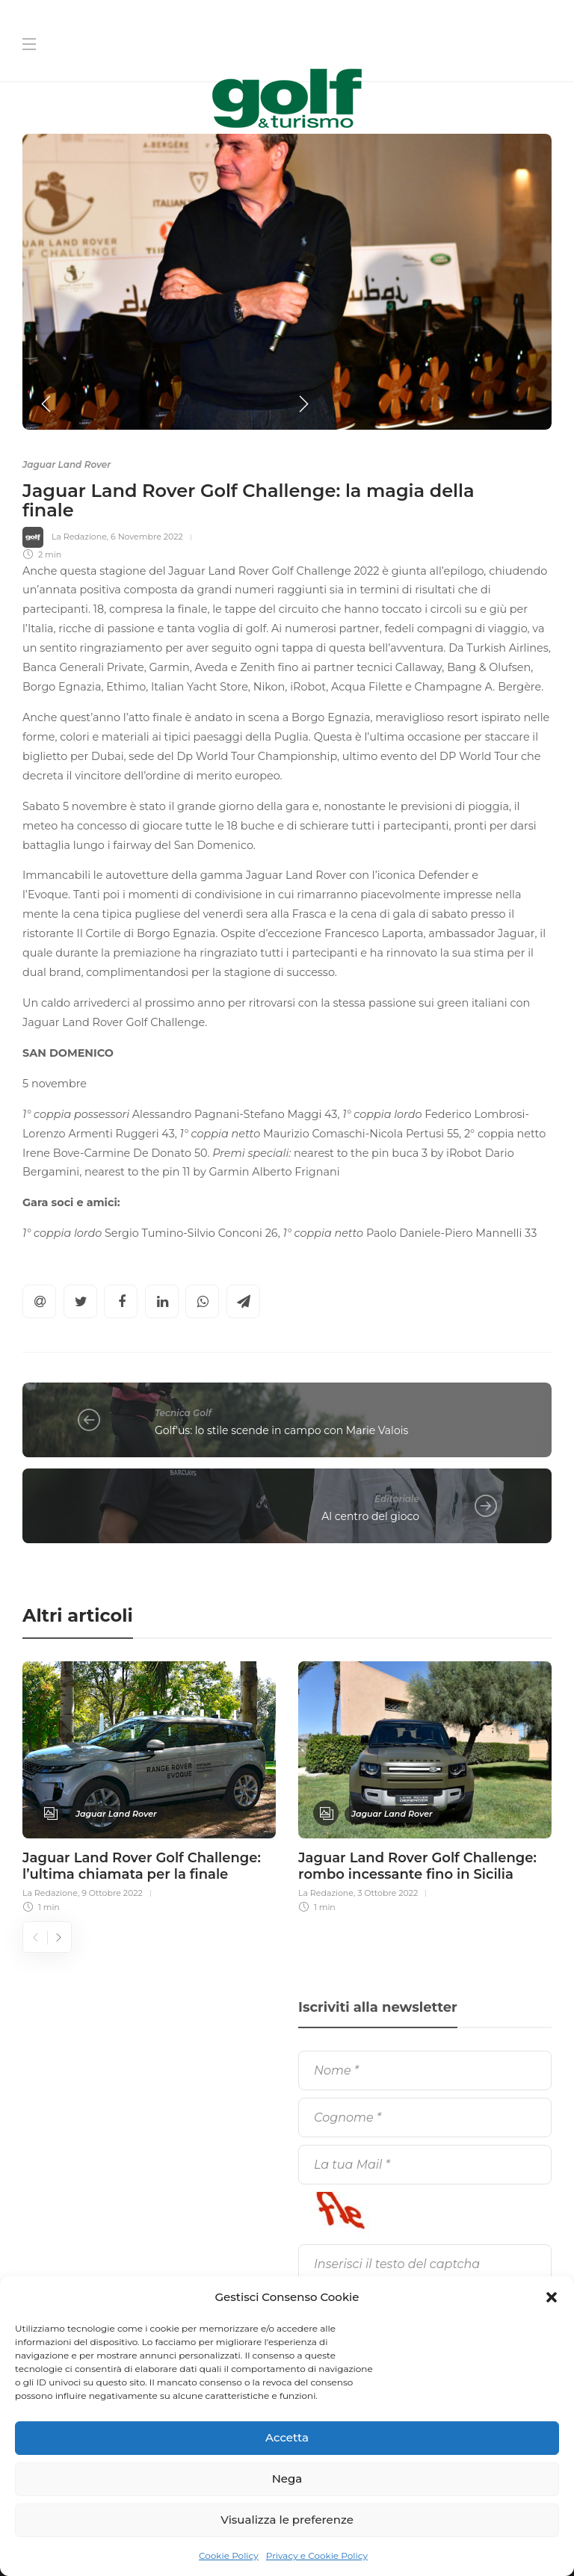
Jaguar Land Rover (66, 464)
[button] (551, 2297)
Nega (287, 2478)
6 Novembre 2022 (147, 536)
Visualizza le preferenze (287, 2519)
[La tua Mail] (425, 2164)
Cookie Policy (229, 2555)
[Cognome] (425, 2117)
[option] (287, 282)
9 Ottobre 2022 (112, 1893)
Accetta (287, 2437)
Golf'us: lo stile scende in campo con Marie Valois (281, 1430)
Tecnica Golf (183, 1412)
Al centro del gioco (370, 1516)
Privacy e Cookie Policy (317, 2555)
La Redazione (79, 536)
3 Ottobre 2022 (387, 1893)
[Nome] (425, 2070)
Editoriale (396, 1498)
